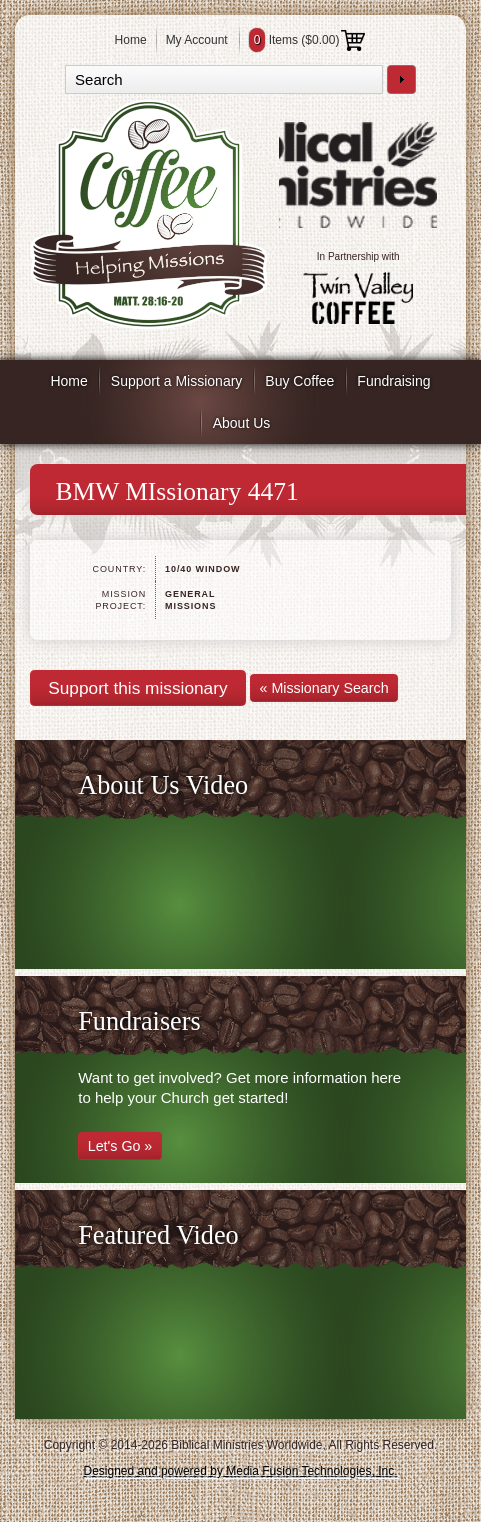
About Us (242, 423)
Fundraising (393, 381)
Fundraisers (139, 1021)
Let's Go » (120, 1146)
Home (131, 40)
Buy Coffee (299, 381)
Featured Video (158, 1235)
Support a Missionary (177, 381)
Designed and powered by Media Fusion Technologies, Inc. (241, 1471)
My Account (197, 40)
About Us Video (163, 785)
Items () (307, 40)
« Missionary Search (324, 688)
